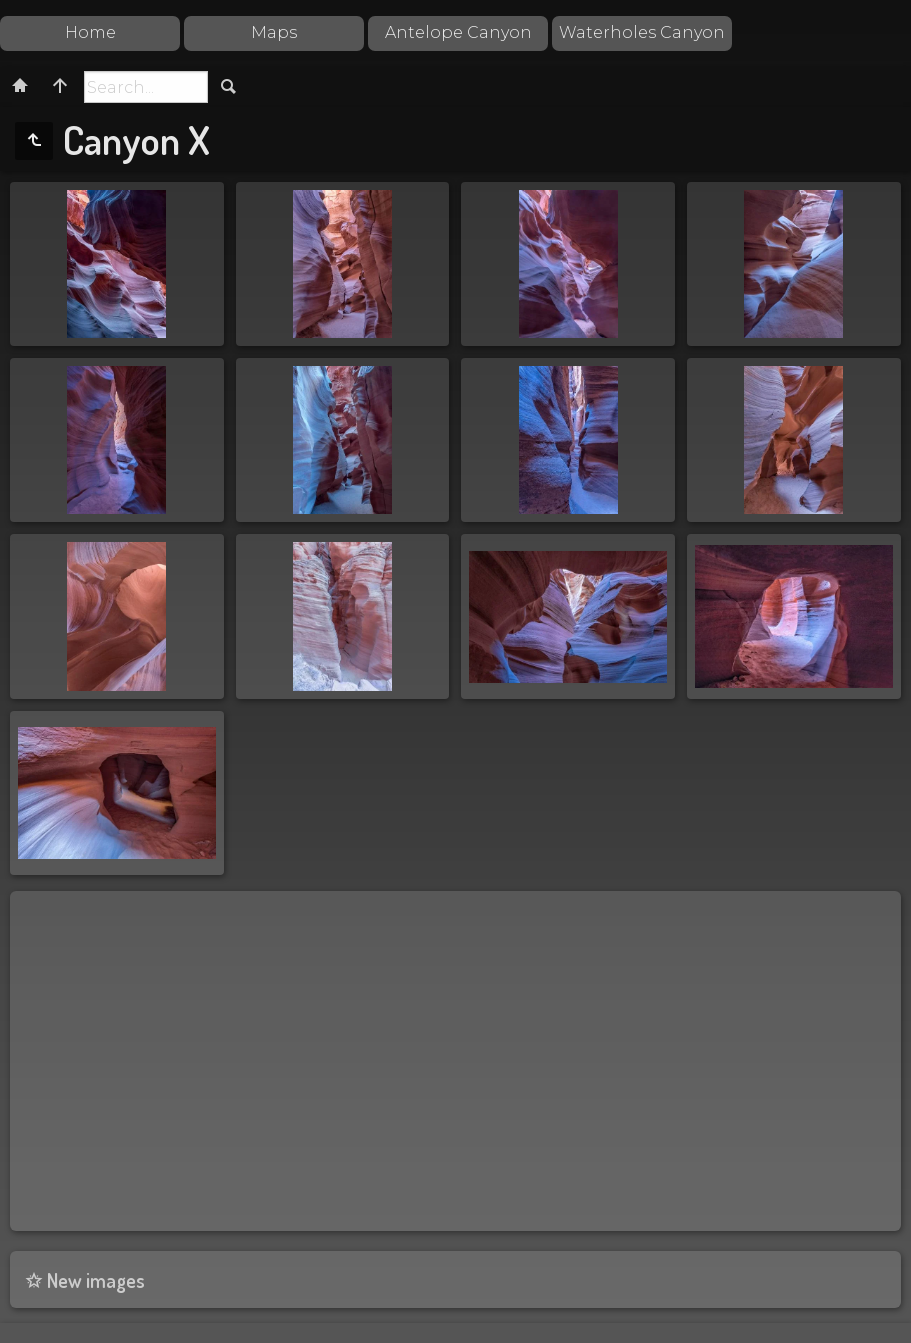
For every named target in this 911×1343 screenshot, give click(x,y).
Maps (274, 32)
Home (90, 32)
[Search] (146, 87)
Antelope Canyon (458, 32)
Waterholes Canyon (642, 32)
